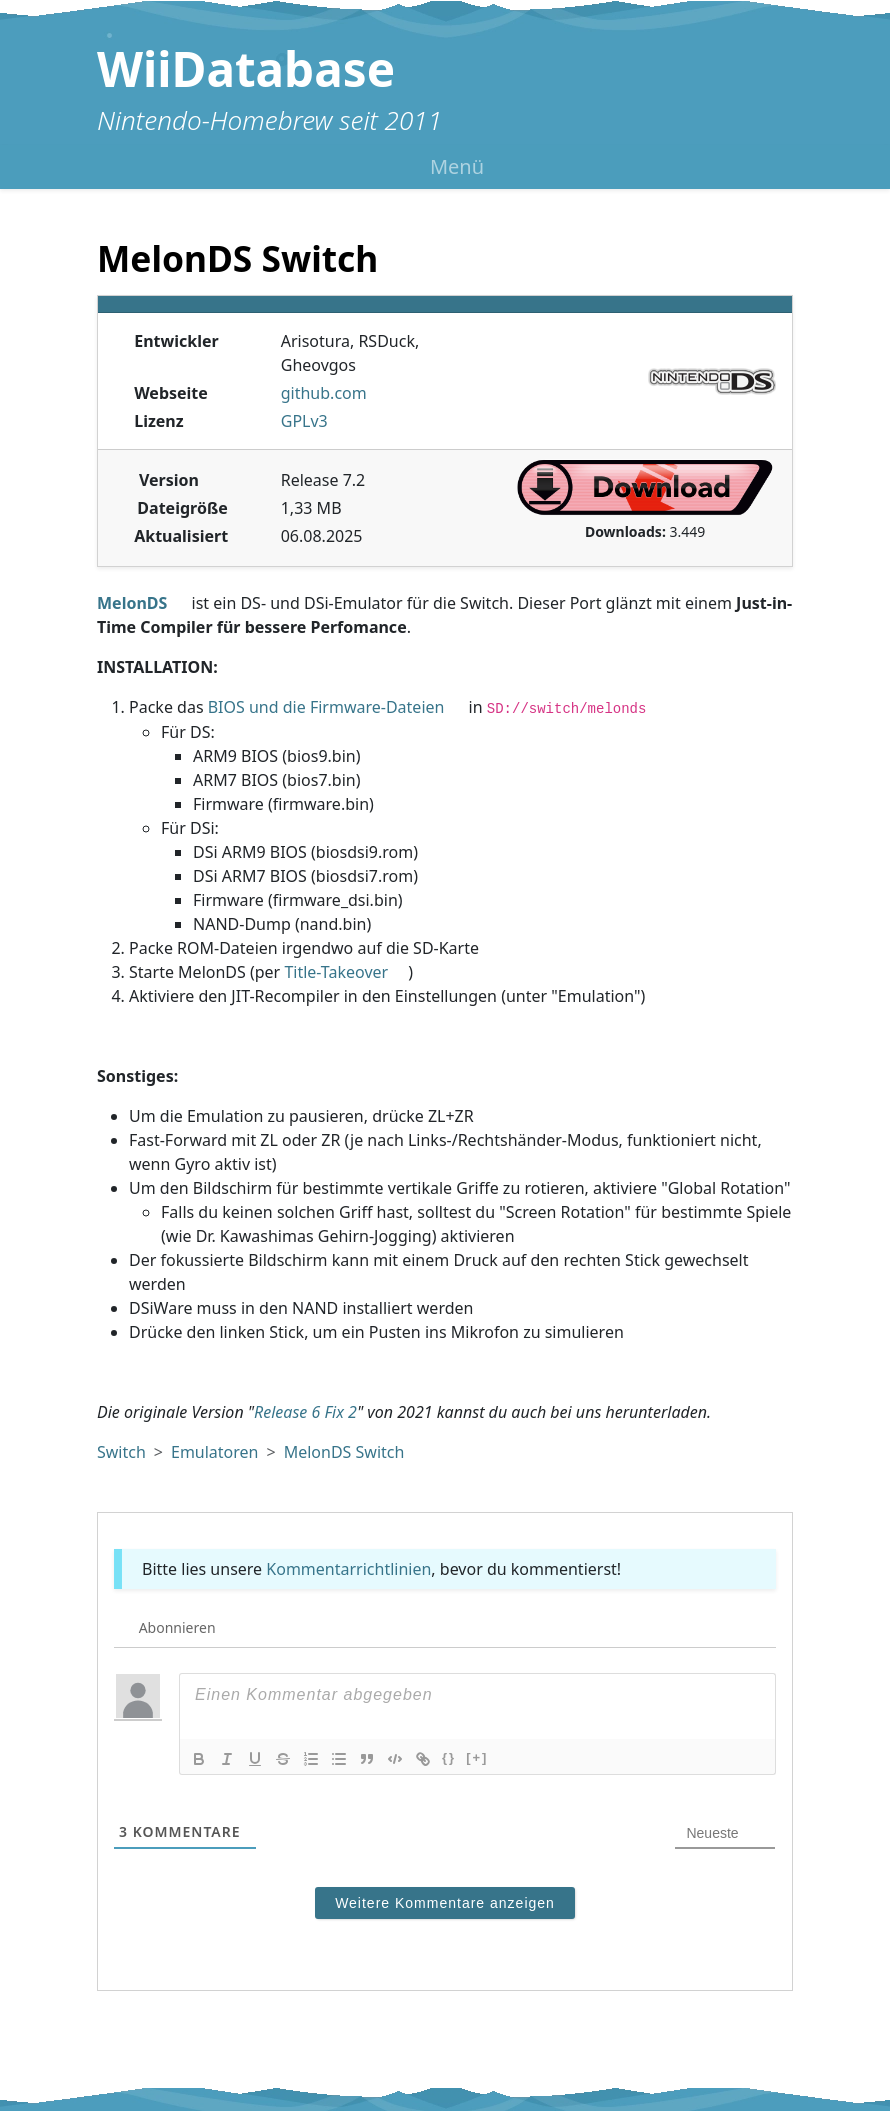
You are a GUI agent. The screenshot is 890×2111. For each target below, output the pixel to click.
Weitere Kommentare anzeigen (445, 1903)
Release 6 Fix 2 (305, 1412)
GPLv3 (304, 421)
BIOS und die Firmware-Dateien (326, 707)
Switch (121, 1452)
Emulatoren (215, 1452)
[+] (477, 1757)
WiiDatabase (246, 68)
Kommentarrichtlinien (348, 1569)
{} (449, 1757)
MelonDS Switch (344, 1452)
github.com (324, 393)
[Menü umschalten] (445, 167)
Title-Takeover (336, 972)
